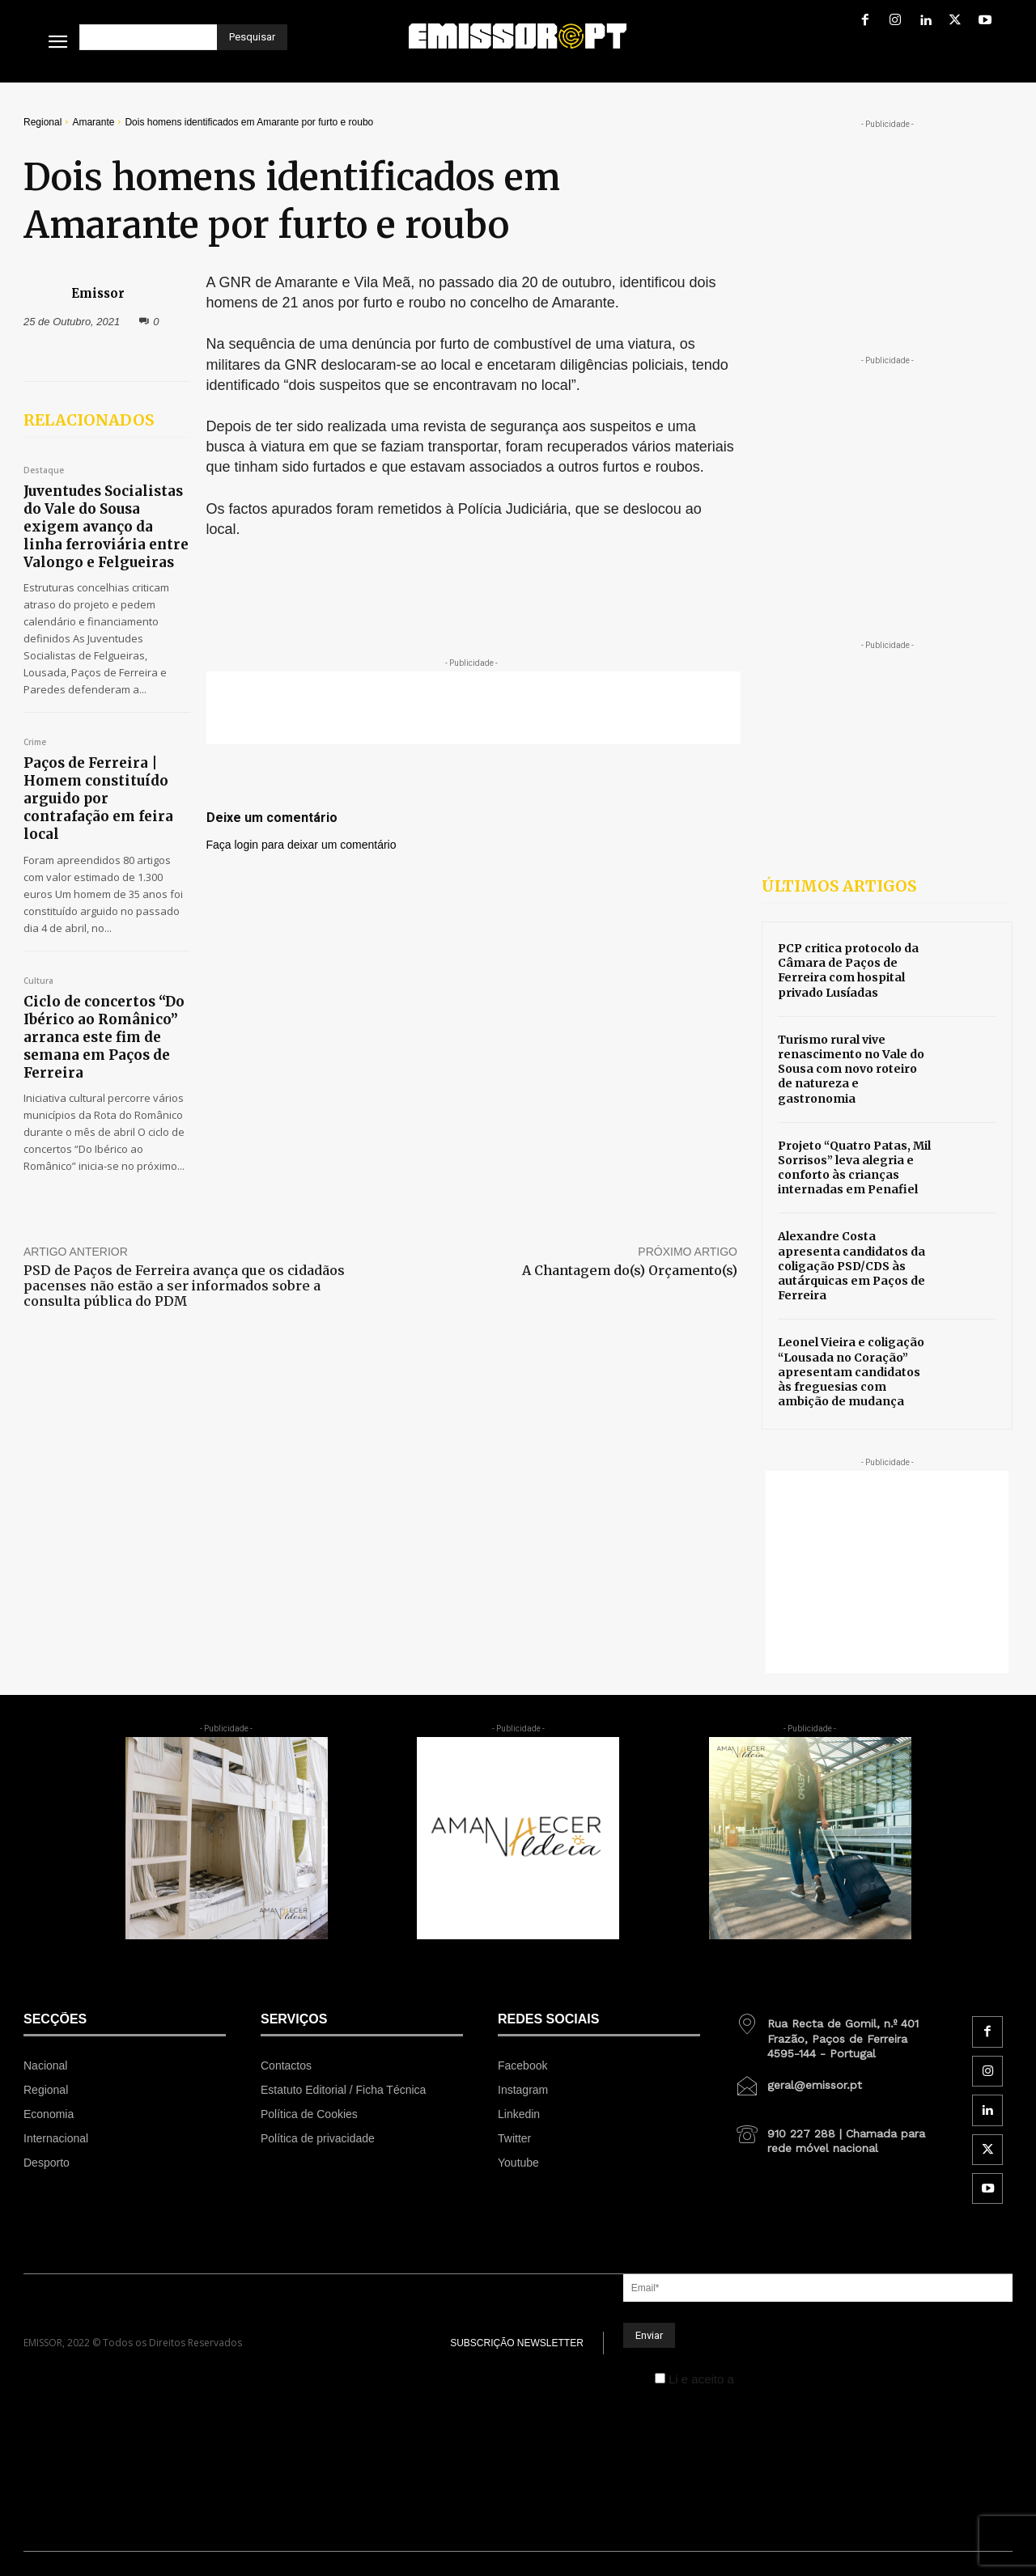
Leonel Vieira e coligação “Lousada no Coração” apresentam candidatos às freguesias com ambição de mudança (851, 1372)
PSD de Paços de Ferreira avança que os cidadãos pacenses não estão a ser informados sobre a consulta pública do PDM (184, 1285)
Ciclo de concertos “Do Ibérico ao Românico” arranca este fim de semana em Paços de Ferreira (104, 1037)
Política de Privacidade (799, 2379)
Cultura (38, 981)
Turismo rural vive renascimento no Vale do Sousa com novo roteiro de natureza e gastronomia (851, 1069)
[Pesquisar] (252, 37)
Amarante (93, 122)
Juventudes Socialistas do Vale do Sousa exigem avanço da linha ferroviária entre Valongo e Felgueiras (106, 526)
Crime (34, 743)
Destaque (43, 471)
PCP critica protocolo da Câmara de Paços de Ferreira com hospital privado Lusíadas (848, 970)
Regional (42, 122)
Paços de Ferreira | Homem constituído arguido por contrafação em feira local (98, 798)
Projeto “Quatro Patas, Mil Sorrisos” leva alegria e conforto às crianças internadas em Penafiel (854, 1167)
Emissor (98, 293)
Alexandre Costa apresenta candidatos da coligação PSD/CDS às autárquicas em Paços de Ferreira (851, 1266)
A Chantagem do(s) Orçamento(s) (629, 1270)
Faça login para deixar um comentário (301, 844)
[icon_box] (836, 2032)
